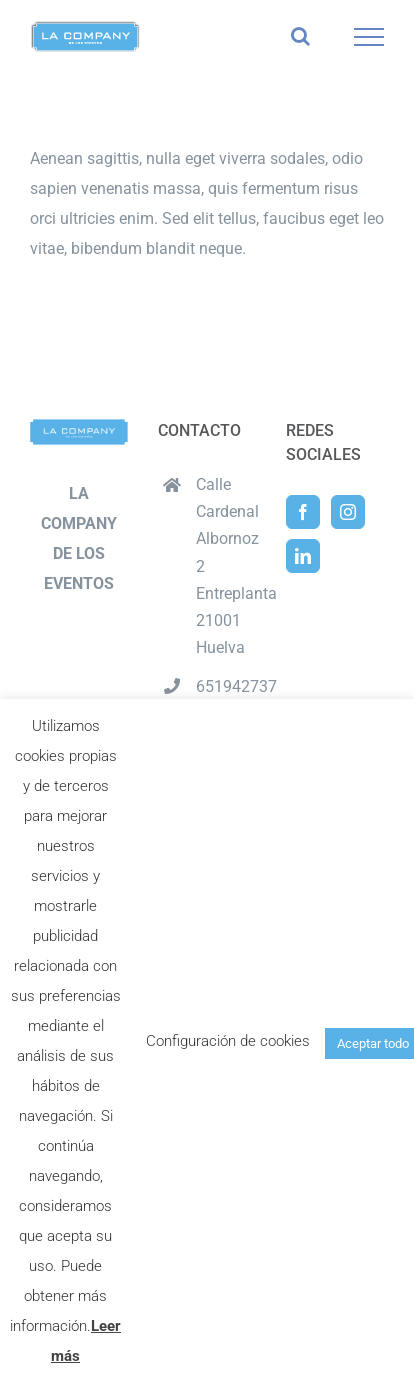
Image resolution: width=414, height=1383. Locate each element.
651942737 (226, 686)
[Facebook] (303, 512)
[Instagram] (348, 512)
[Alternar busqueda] (300, 36)
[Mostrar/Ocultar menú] (369, 37)
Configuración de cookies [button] (228, 1041)
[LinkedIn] (303, 556)
